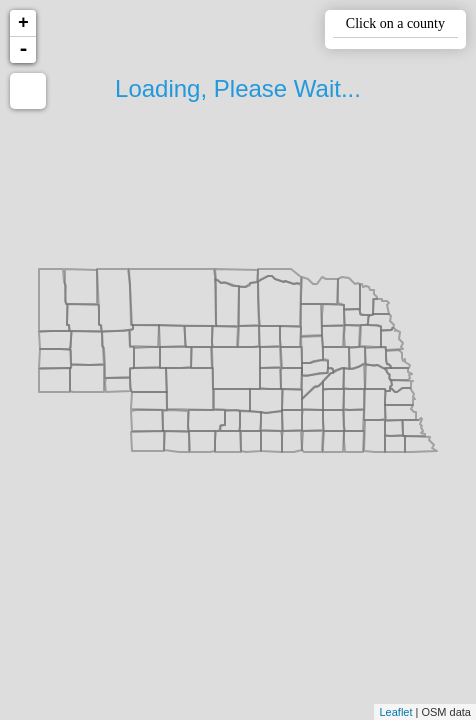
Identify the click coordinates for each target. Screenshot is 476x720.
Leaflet (395, 712)
